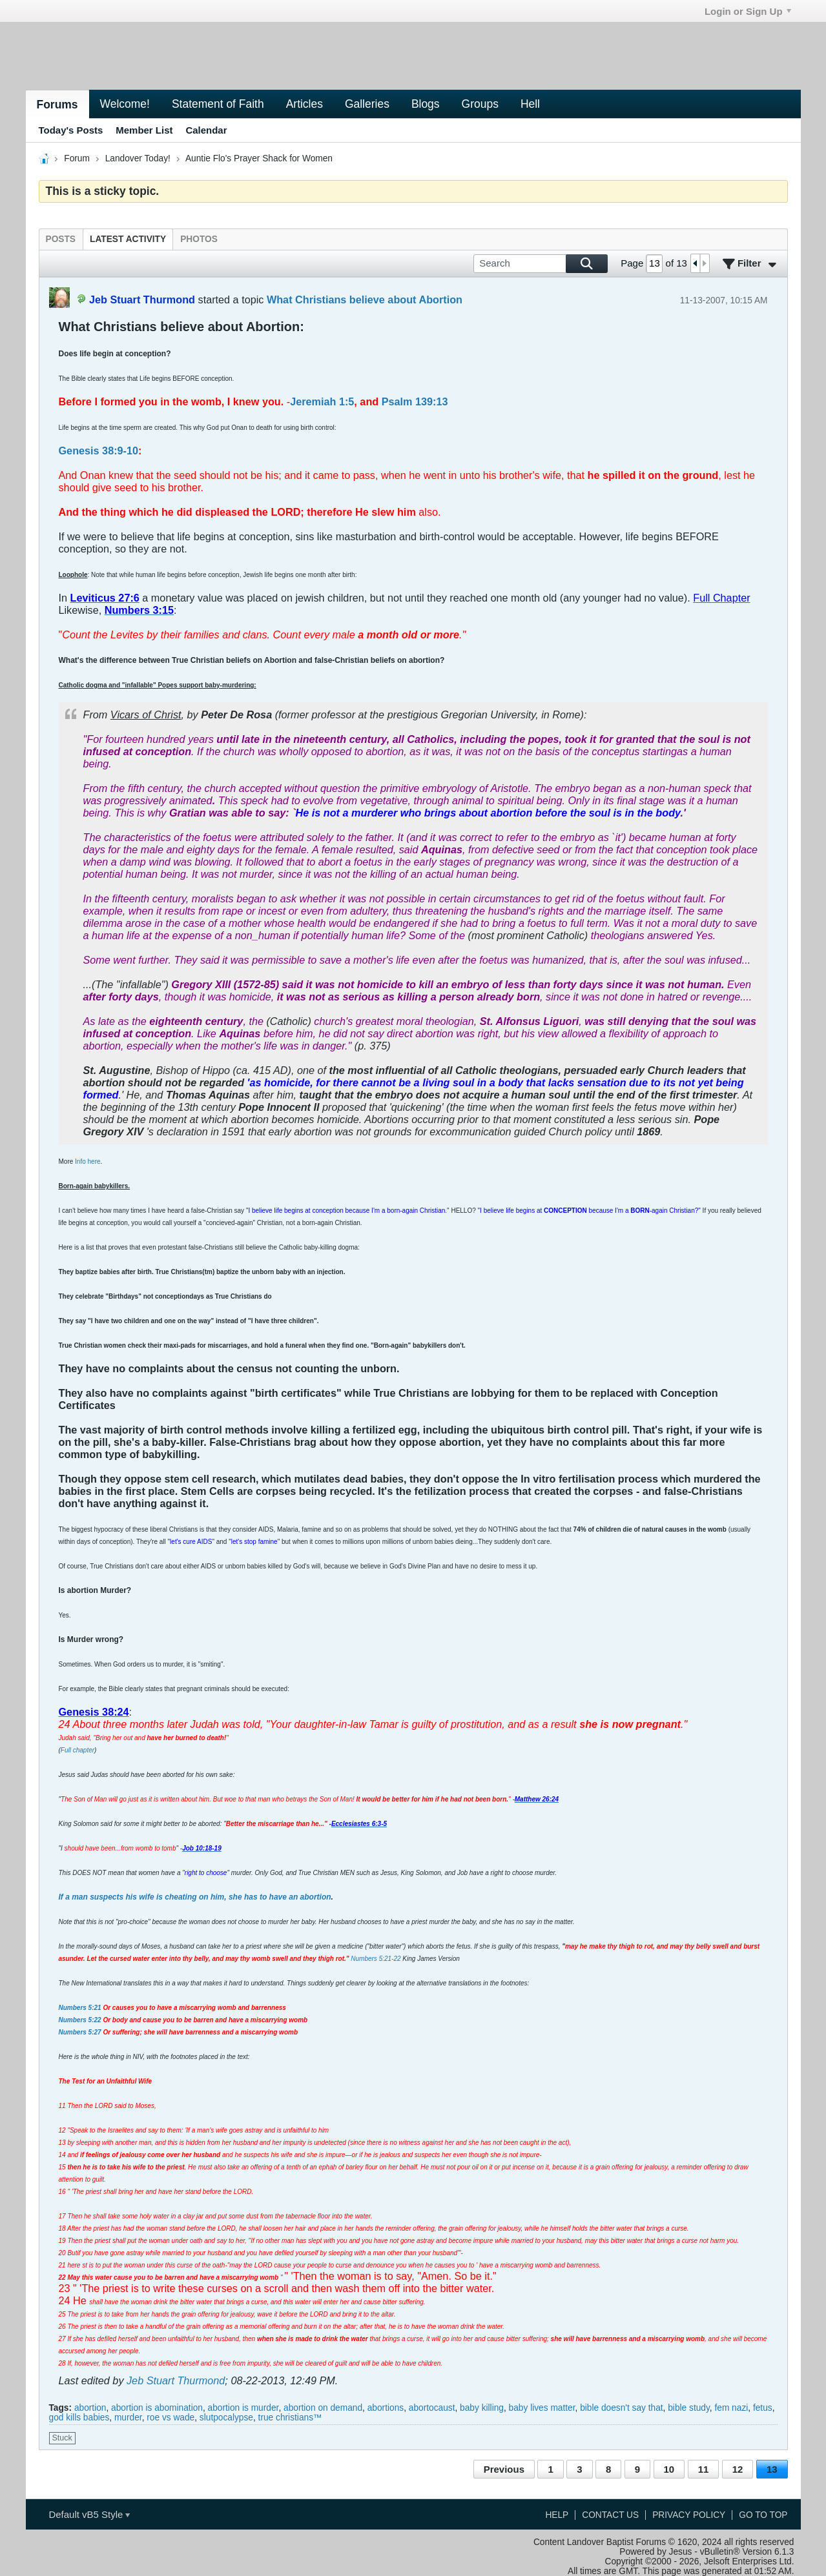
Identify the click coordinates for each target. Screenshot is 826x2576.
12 (737, 2469)
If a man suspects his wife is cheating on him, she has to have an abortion (195, 1897)
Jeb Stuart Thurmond (176, 2380)
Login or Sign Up (748, 11)
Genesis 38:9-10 (99, 450)
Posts (61, 239)
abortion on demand (323, 2408)
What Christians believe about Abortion (364, 299)
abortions (385, 2408)
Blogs (425, 103)
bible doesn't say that (621, 2408)
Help (556, 2515)
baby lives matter (542, 2408)
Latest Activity (128, 239)
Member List (144, 130)
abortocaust (432, 2408)
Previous (504, 2469)
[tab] (61, 239)
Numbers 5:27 (80, 2032)
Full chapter (77, 1750)
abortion (90, 2408)
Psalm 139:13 (415, 401)
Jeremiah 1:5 (322, 401)
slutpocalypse (226, 2417)
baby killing (482, 2408)
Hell (530, 103)
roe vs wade (170, 2417)
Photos (199, 239)
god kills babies (79, 2417)
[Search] (540, 263)
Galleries (367, 103)
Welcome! (125, 103)
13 (772, 2469)
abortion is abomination (157, 2408)
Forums (57, 104)
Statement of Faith (218, 103)
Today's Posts (71, 130)
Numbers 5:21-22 (375, 1958)
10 (669, 2469)
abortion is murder (243, 2408)
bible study (689, 2408)
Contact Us (610, 2515)
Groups (480, 103)
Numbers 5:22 (80, 2019)
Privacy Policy (688, 2515)
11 (703, 2469)
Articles (304, 103)
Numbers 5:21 (80, 2007)
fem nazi (731, 2408)
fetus (762, 2408)
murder (128, 2417)
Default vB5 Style (89, 2514)
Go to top (763, 2515)
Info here (87, 1161)
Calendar (206, 130)
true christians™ (290, 2417)
